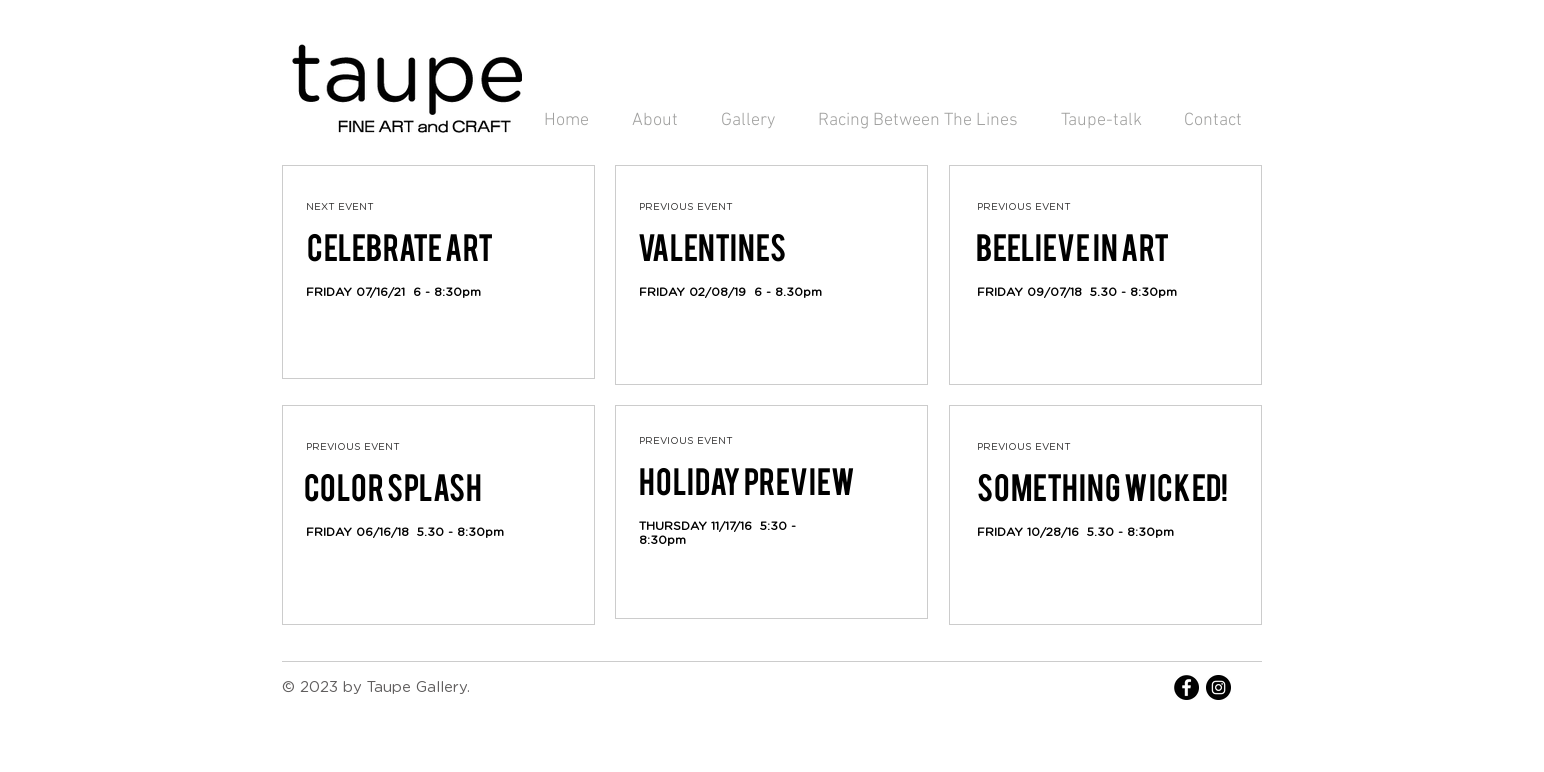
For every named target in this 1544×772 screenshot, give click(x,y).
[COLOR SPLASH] (393, 489)
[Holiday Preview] (747, 483)
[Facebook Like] (344, 324)
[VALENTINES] (711, 249)
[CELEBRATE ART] (400, 249)
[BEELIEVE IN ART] (1072, 249)
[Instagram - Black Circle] (1218, 687)
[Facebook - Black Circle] (1186, 687)
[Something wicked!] (1102, 489)
